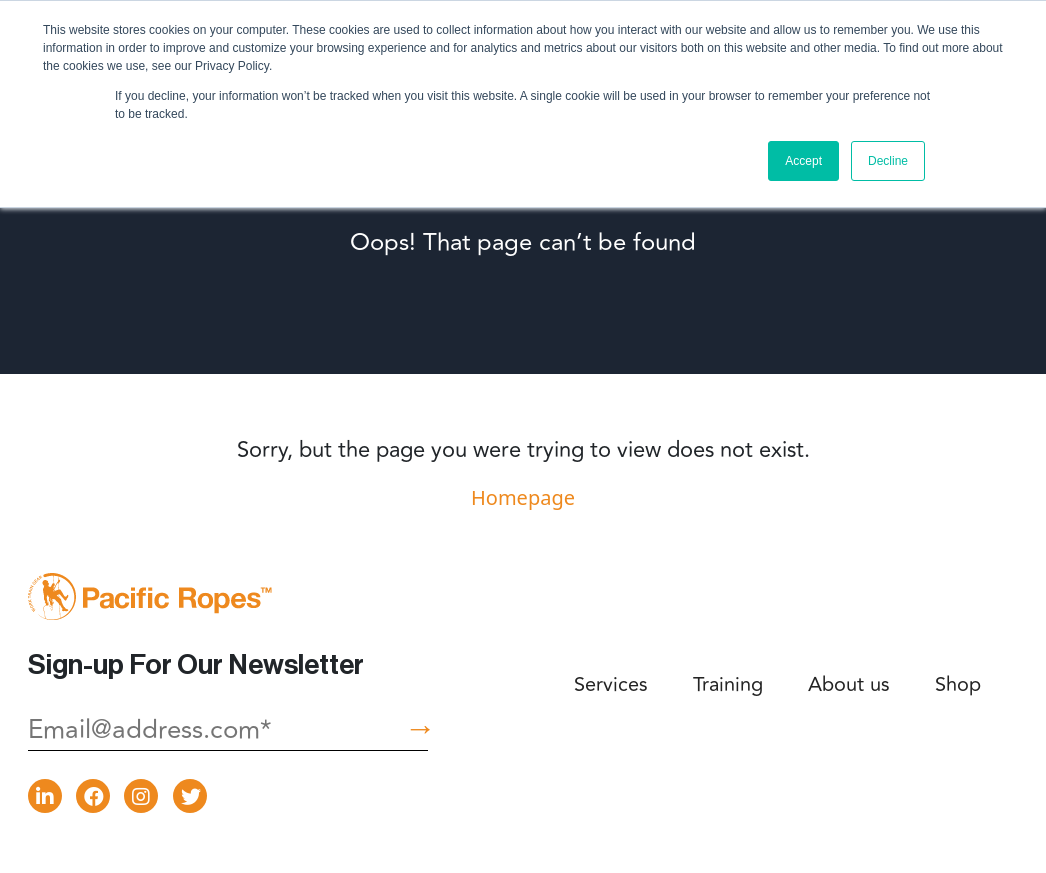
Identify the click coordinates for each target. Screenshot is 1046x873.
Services (611, 684)
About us (849, 684)
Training (728, 684)
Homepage (523, 497)
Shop (958, 684)
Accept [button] (803, 161)
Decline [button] (888, 161)
